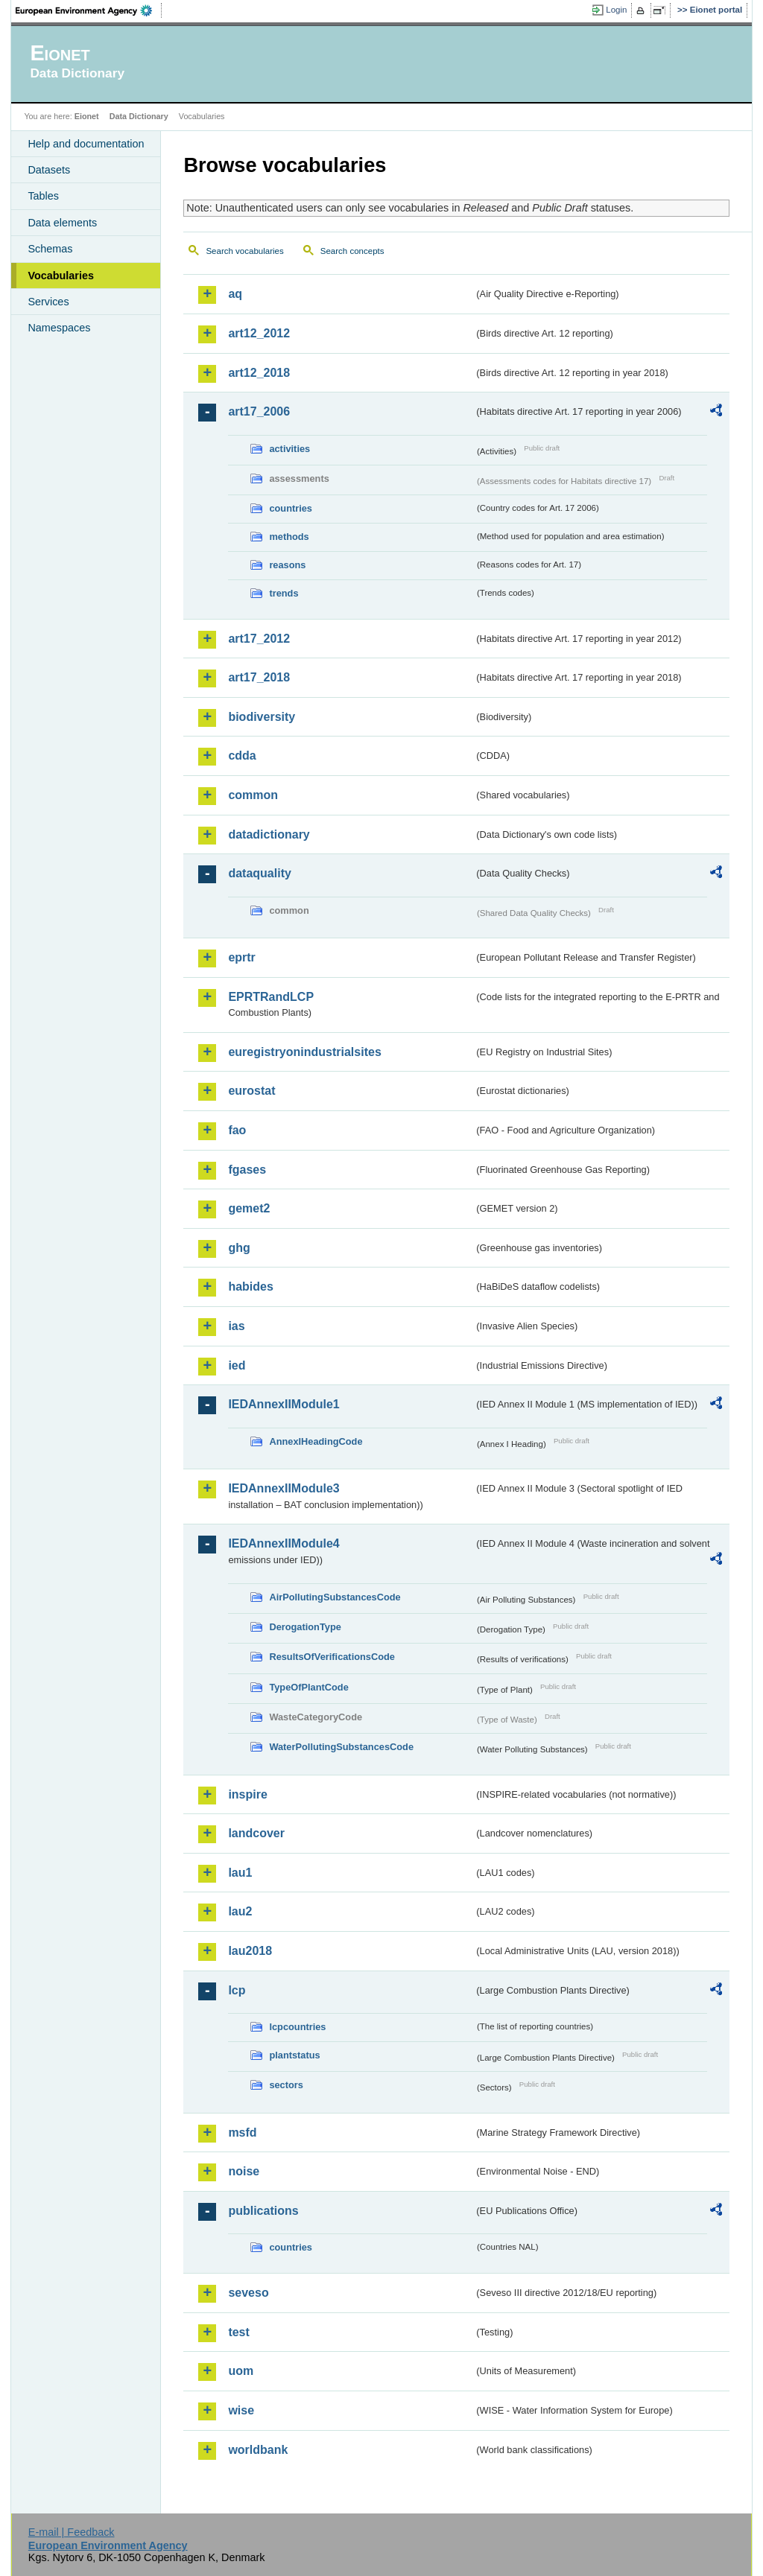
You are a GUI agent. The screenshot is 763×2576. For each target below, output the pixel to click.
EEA (89, 10)
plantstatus (294, 2055)
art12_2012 (259, 333)
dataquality (259, 873)
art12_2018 (259, 372)
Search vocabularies (244, 251)
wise (241, 2410)
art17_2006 (259, 411)
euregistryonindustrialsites (304, 1052)
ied (236, 1365)
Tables (43, 196)
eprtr (241, 957)
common (253, 795)
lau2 (240, 1911)
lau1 (240, 1872)
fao (237, 1130)
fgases (247, 1169)
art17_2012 (259, 638)
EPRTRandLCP (271, 996)
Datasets (49, 170)
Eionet (87, 116)
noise (243, 2171)
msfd (242, 2132)
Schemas (50, 249)
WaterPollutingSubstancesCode (341, 1746)
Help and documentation (86, 144)
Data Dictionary (139, 116)
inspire (247, 1794)
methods (288, 536)
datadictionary (268, 834)
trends (283, 593)
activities (289, 448)
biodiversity (261, 716)
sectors (286, 2084)
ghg (239, 1247)
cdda (242, 755)
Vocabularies (61, 276)
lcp (236, 1990)
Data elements (62, 223)
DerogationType (305, 1626)
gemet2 (249, 1208)
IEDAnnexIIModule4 (283, 1543)
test (238, 2332)
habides (250, 1286)
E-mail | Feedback (71, 2532)
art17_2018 (259, 677)
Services (48, 302)
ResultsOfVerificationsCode (332, 1656)
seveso (248, 2292)
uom (240, 2370)
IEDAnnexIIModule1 (283, 1404)
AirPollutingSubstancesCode (334, 1597)
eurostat (251, 1090)
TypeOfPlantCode (308, 1687)
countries (290, 508)
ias (236, 1326)
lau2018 (250, 1950)
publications (263, 2210)
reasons (287, 564)
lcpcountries (297, 2026)
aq (235, 293)
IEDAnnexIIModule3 (283, 1488)
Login (616, 9)
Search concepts (352, 251)
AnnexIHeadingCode (315, 1441)
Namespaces (59, 328)
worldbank (258, 2449)
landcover (256, 1833)
